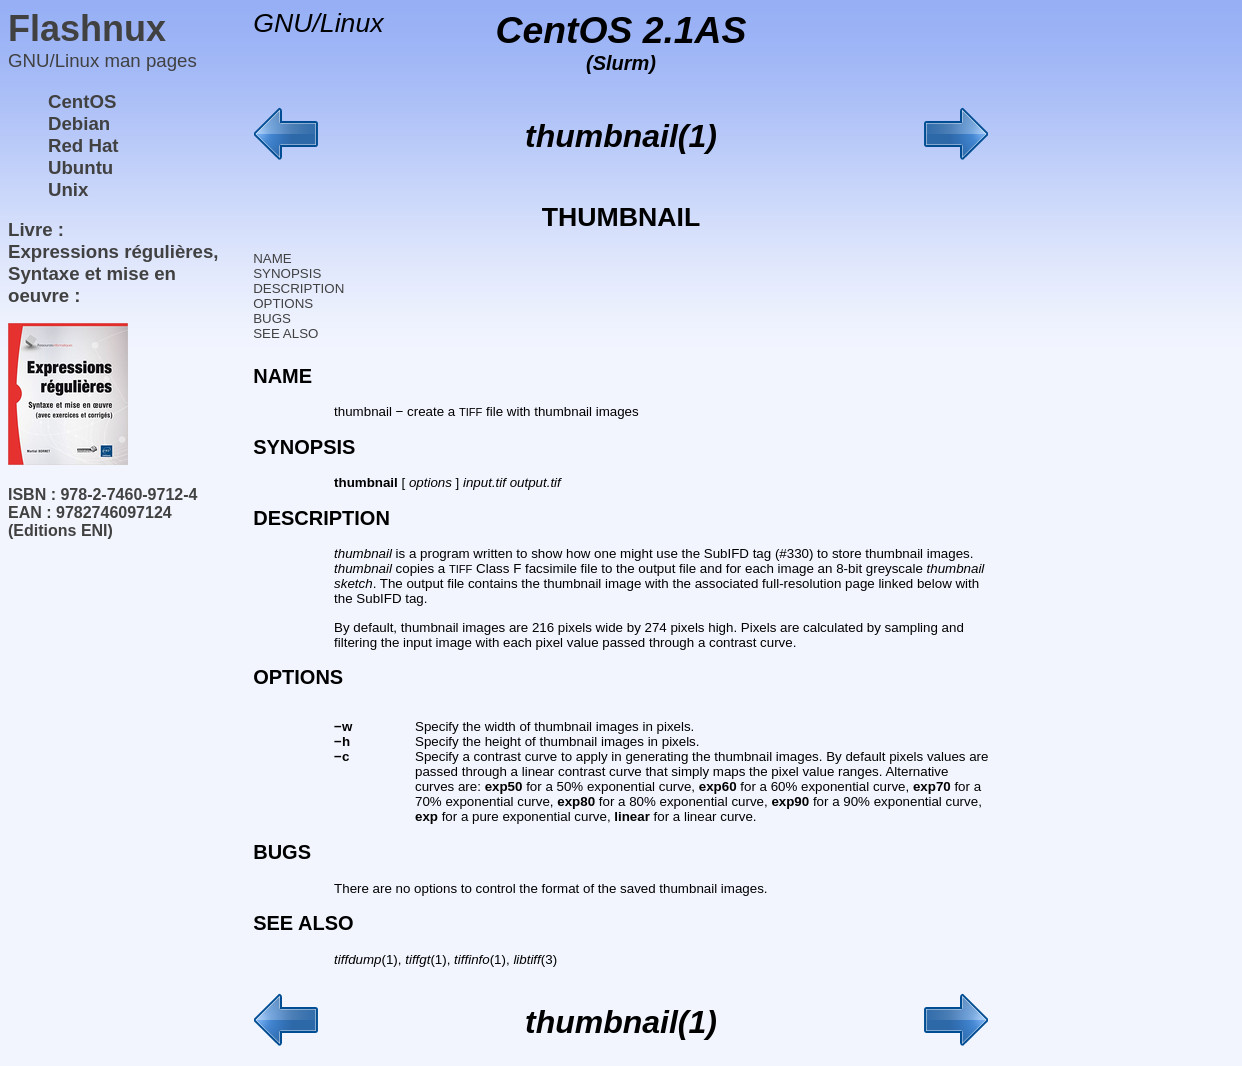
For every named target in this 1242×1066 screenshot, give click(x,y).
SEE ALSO (285, 333)
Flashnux (87, 28)
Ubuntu (80, 167)
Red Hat (83, 145)
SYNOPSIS (287, 273)
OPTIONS (283, 303)
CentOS (82, 101)
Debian (79, 123)
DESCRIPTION (298, 288)
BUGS (272, 318)
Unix (68, 189)
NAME (272, 258)
